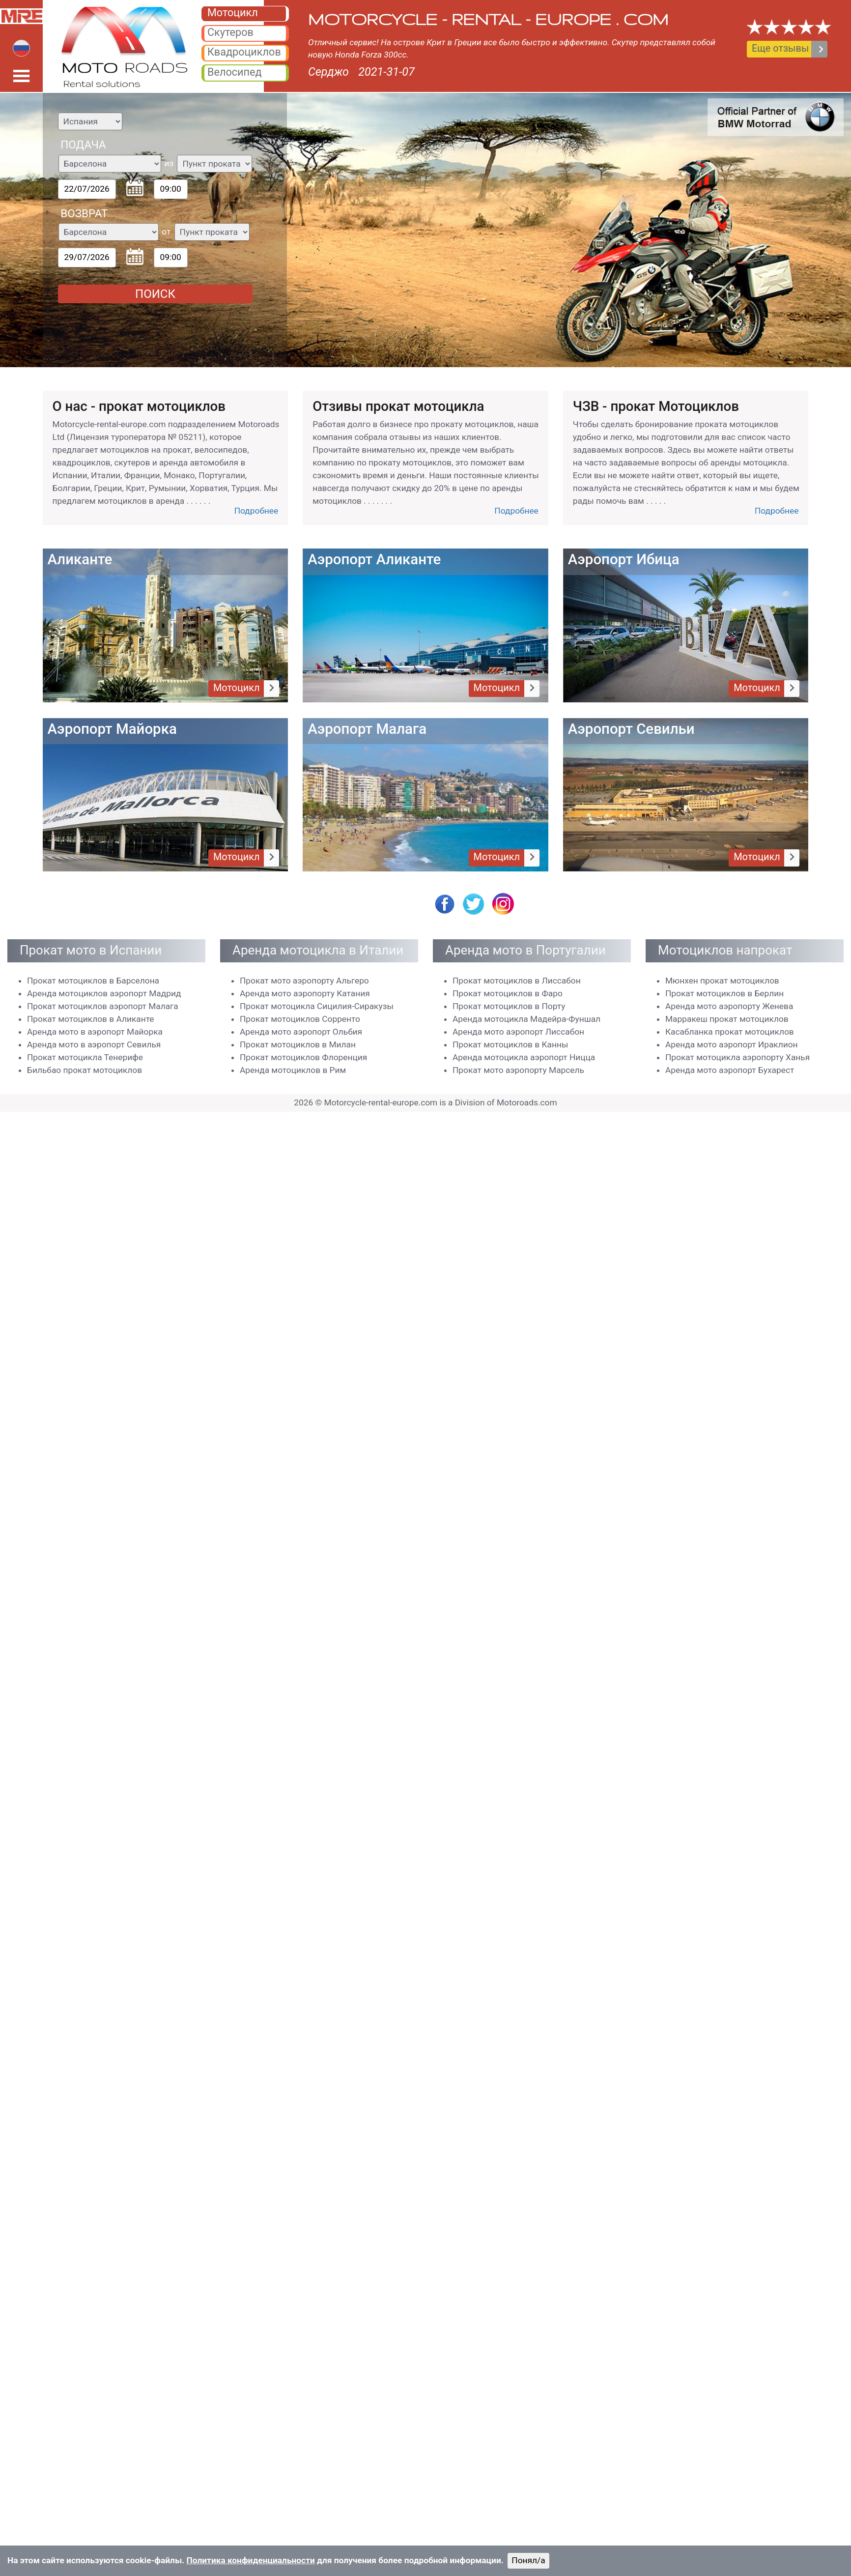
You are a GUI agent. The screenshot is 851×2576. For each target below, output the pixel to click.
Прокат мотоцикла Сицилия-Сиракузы (317, 1006)
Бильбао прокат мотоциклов (84, 1070)
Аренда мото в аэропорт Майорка (95, 1032)
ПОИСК (155, 294)
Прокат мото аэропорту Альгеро (304, 980)
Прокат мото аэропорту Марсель (518, 1070)
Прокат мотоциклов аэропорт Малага (102, 1006)
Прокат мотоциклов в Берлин (724, 993)
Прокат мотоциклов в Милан (298, 1044)
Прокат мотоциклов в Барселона (93, 980)
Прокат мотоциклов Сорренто (300, 1019)
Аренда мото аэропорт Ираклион (731, 1044)
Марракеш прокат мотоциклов (727, 1019)
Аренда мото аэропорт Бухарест (729, 1070)
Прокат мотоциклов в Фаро (508, 993)
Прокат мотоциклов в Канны (510, 1044)
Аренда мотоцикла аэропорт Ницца (524, 1057)
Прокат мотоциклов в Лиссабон (517, 980)
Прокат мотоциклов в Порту (509, 1006)
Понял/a (528, 2560)
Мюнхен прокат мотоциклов (722, 980)
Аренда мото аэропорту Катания (305, 993)
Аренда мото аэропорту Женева (729, 1006)
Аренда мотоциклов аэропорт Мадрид (104, 993)
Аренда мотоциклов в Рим (293, 1070)
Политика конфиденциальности (251, 2560)
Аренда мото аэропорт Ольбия (301, 1032)
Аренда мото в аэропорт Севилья (94, 1044)
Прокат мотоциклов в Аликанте (90, 1019)
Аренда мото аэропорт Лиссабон (518, 1032)
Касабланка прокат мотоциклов (729, 1032)
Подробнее (256, 511)
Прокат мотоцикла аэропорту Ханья (737, 1057)
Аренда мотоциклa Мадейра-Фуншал (526, 1019)
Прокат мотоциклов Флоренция (303, 1057)
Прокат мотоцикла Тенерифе (85, 1057)
